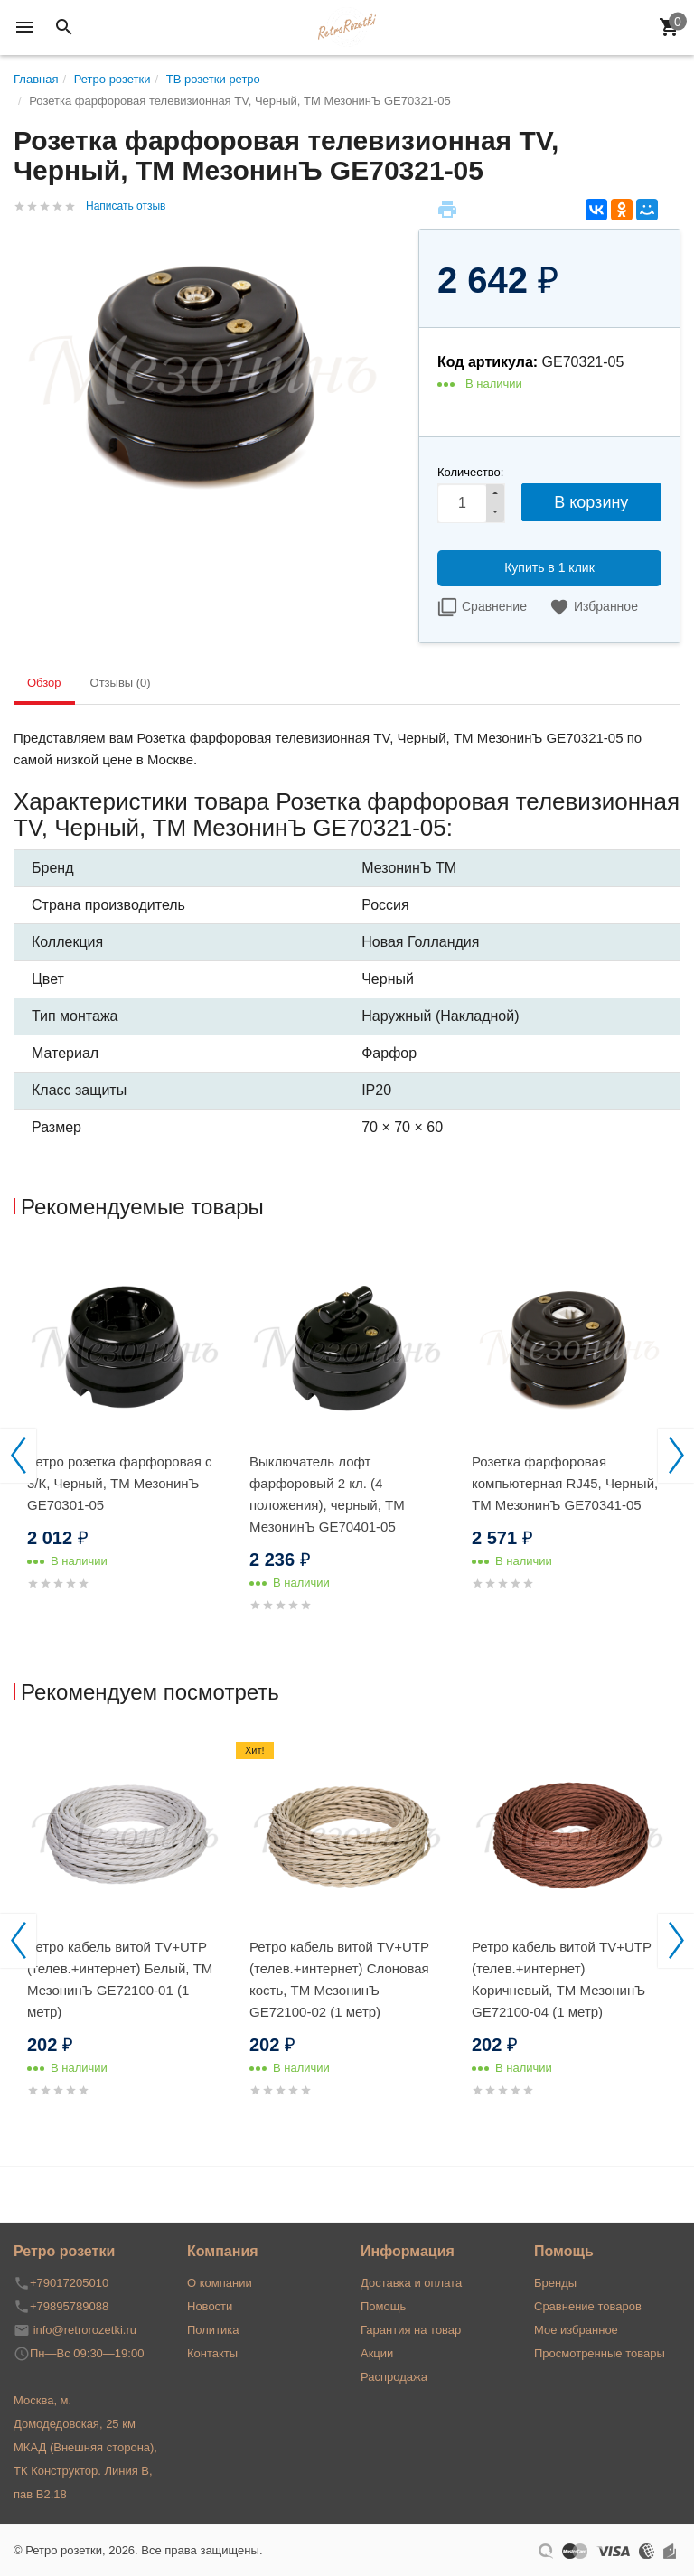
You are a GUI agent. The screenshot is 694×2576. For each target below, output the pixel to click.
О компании (219, 2283)
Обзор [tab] (44, 682)
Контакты (212, 2353)
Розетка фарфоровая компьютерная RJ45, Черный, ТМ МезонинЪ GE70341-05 (565, 1483)
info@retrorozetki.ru (84, 2330)
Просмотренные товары (599, 2353)
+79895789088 (69, 2306)
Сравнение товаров (588, 2306)
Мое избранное (576, 2330)
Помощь (383, 2306)
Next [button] (676, 1456)
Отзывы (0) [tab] (120, 682)
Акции (377, 2353)
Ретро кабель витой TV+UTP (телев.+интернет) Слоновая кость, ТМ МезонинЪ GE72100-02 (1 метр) (339, 1979)
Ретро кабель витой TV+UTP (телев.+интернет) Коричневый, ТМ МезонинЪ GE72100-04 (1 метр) (562, 1979)
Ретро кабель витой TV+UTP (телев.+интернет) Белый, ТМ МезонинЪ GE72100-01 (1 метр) (119, 1979)
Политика (213, 2330)
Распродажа (394, 2377)
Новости (209, 2306)
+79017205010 (69, 2283)
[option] (125, 1441)
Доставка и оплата (411, 2283)
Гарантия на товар (411, 2330)
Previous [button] (18, 1456)
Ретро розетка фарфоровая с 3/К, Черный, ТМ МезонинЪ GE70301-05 (119, 1483)
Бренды (555, 2283)
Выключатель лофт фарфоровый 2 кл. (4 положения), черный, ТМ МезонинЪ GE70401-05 (327, 1494)
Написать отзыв (125, 206)
